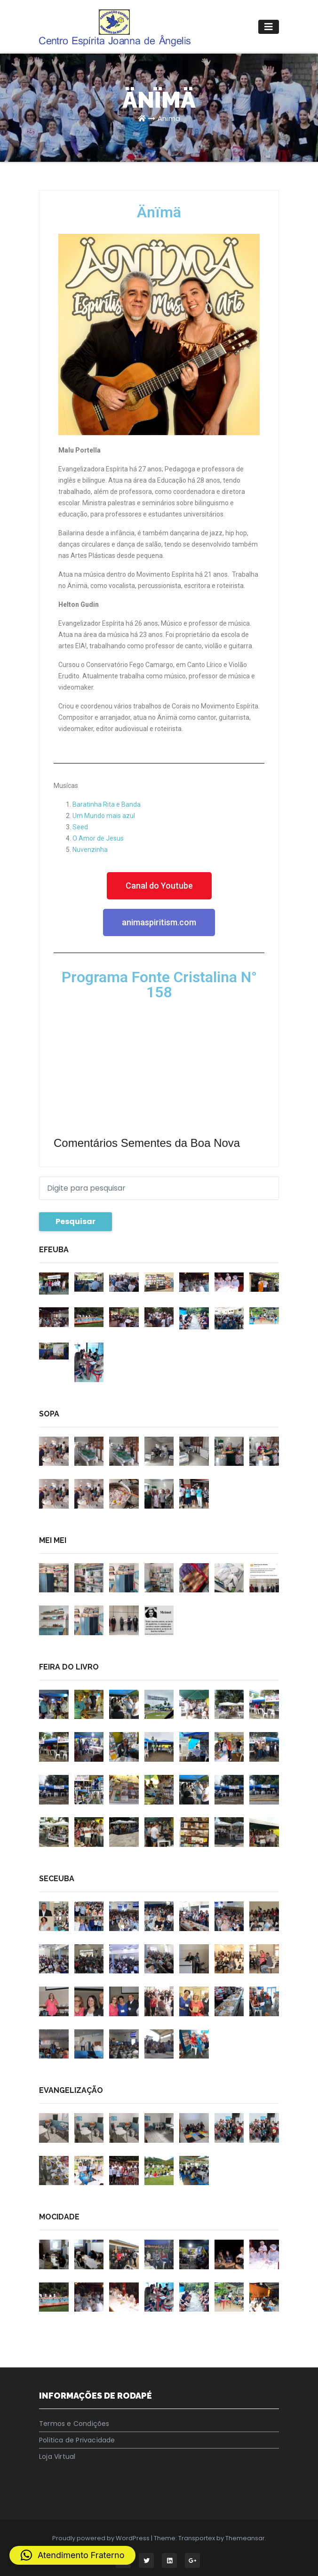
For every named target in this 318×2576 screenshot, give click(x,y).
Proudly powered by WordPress (101, 2538)
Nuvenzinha (90, 849)
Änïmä (169, 118)
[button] (72, 2555)
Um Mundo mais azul (103, 815)
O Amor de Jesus (98, 838)
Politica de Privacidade (77, 2440)
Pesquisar (75, 1221)
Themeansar (245, 2538)
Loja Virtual (57, 2456)
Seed (80, 827)
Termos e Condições (74, 2423)
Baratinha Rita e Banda (106, 804)
